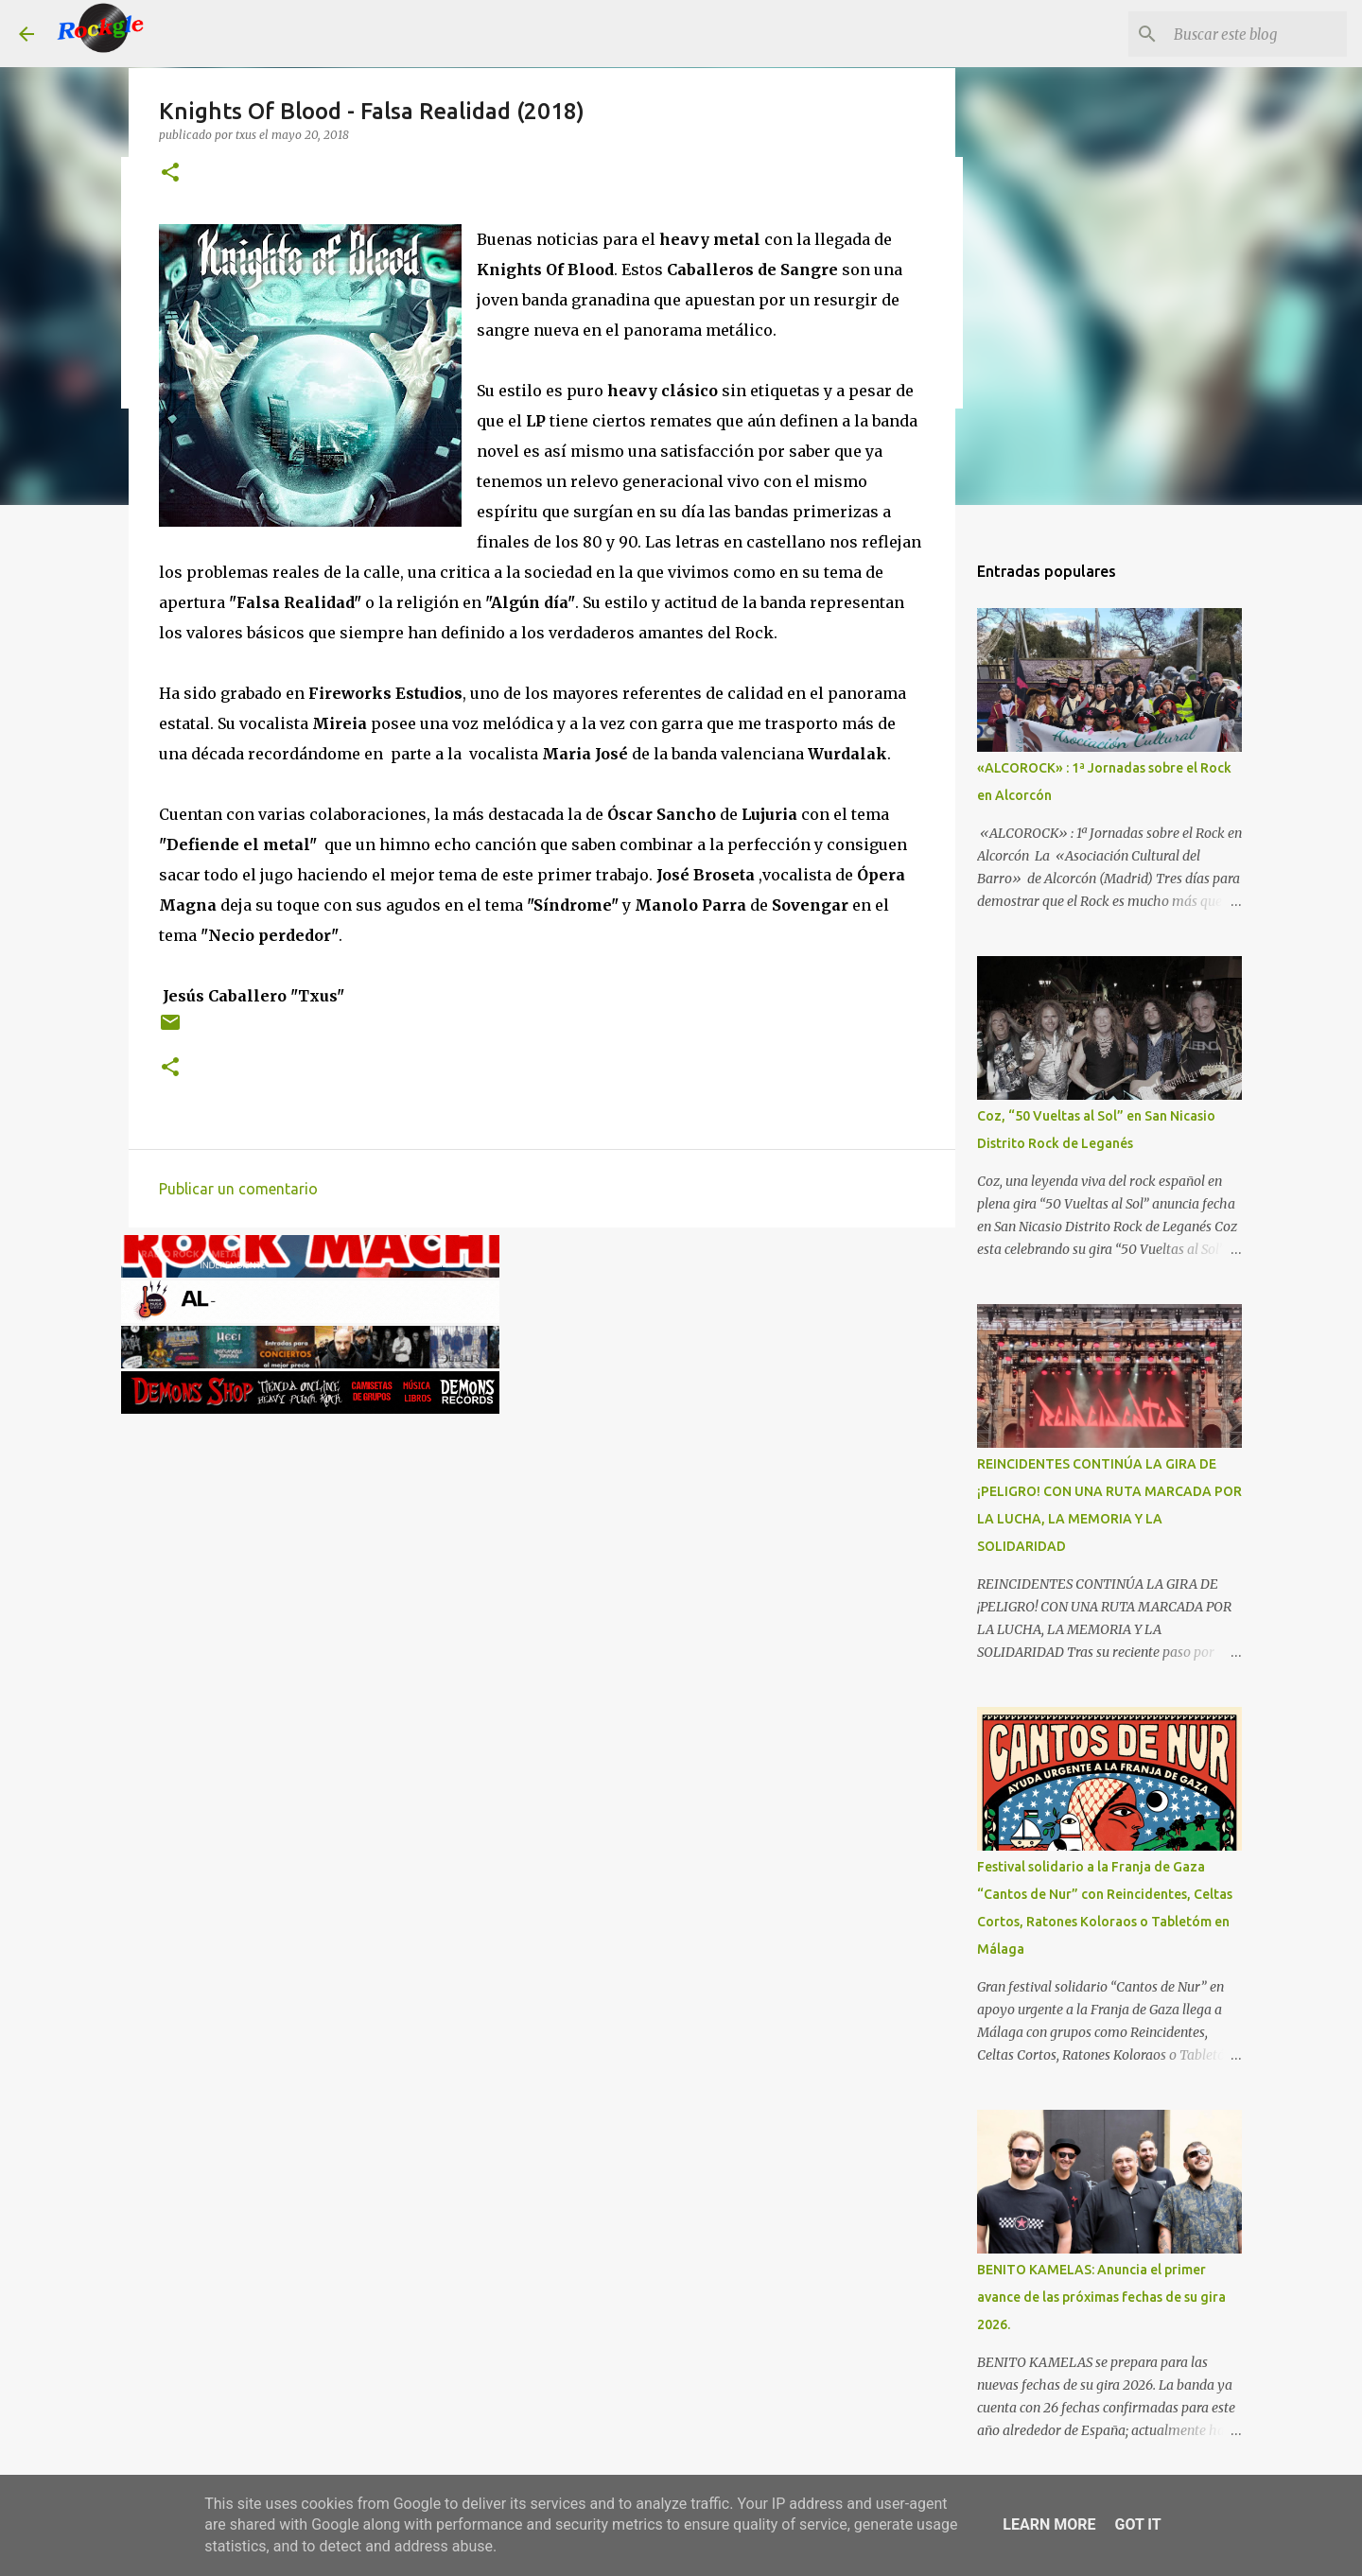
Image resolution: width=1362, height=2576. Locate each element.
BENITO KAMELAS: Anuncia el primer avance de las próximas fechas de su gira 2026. (1101, 2297)
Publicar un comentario (238, 1188)
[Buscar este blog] (1247, 34)
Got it (1137, 2524)
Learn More (1049, 2524)
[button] (170, 173)
